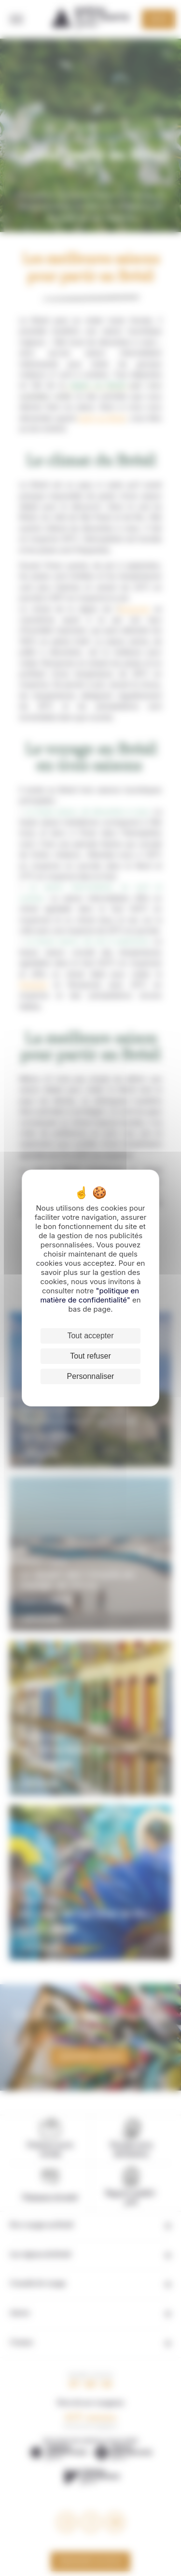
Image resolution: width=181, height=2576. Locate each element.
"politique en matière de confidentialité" (89, 1295)
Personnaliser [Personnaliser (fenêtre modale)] (90, 1376)
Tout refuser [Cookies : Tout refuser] (90, 1356)
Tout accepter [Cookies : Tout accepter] (90, 1336)
